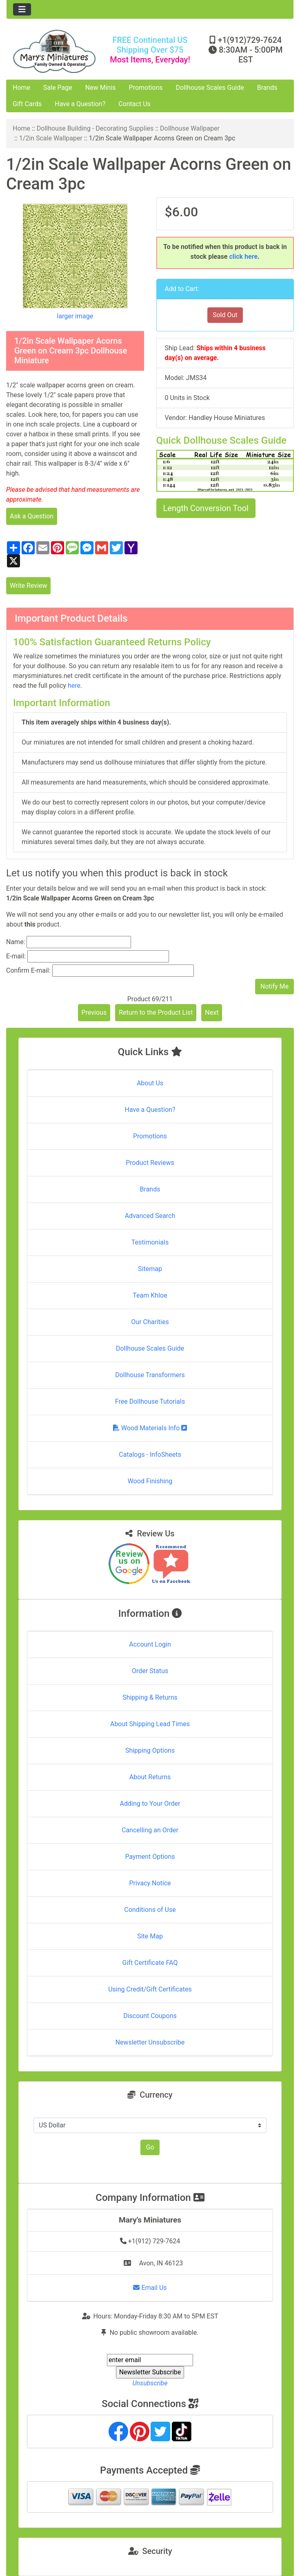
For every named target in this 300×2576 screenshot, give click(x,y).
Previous (94, 1012)
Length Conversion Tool (206, 508)
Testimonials (150, 1242)
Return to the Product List (156, 1012)
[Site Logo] (54, 51)
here (74, 685)
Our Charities (150, 1322)
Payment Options (150, 1856)
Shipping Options (150, 1750)
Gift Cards (27, 104)
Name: (15, 942)
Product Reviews (150, 1163)
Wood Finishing (150, 1481)
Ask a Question (31, 516)
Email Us (150, 2288)
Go (150, 2147)
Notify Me (274, 986)
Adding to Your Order (150, 1803)
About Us (150, 1083)
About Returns (150, 1777)
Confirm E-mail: (28, 970)
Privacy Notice (150, 1883)
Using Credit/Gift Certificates (150, 1989)
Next (211, 1012)
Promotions (146, 87)
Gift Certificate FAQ (150, 1963)
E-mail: (16, 956)
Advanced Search (150, 1216)
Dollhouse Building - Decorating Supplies (95, 128)
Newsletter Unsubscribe (150, 2042)
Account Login (150, 1644)
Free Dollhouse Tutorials (150, 1401)
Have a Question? (80, 104)
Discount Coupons (150, 2016)
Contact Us (134, 104)
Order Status (150, 1671)
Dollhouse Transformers (150, 1375)
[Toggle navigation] (22, 9)
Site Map (150, 1936)
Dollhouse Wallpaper (190, 128)
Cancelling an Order (150, 1830)
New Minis (100, 87)
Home (21, 87)
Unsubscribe (149, 2383)
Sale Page (57, 87)
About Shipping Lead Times (150, 1724)
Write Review (28, 585)
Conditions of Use (150, 1910)
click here (243, 256)
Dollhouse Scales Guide (210, 87)
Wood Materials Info (150, 1428)
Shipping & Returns (150, 1697)
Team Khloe (150, 1295)
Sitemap (150, 1269)
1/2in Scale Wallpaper (50, 138)
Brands (267, 87)
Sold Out (225, 315)
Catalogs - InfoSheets (150, 1454)
